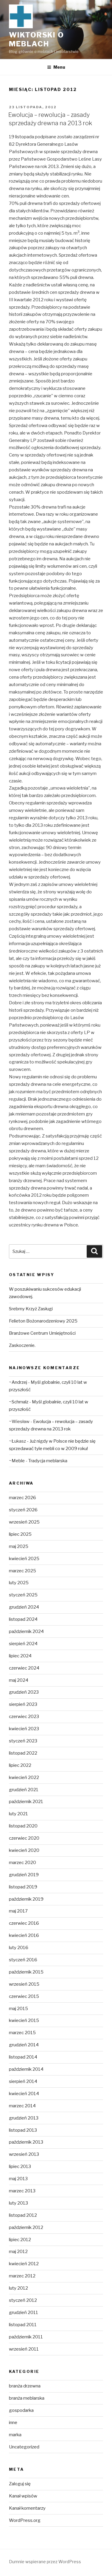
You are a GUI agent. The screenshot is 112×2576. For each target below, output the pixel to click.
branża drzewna (25, 2386)
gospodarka (21, 2410)
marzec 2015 (22, 2032)
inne (13, 2422)
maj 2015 (18, 2008)
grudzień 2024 (24, 1607)
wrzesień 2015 (24, 1984)
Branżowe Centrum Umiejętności (42, 1333)
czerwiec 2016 (24, 1923)
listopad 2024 (23, 1619)
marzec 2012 (22, 2276)
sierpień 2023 (23, 1704)
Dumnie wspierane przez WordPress (45, 2561)
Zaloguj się (20, 2483)
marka (15, 2434)
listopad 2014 (23, 2057)
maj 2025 (18, 1546)
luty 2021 (18, 1813)
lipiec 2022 (20, 1765)
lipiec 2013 (20, 2166)
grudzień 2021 (23, 1789)
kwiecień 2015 (24, 2020)
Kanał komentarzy (27, 2508)
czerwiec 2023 (24, 1716)
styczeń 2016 (23, 1959)
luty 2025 (19, 1582)
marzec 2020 (22, 1862)
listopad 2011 (23, 2324)
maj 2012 (18, 2251)
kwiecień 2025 (24, 1558)
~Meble (17, 1460)
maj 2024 (18, 1680)
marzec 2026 (22, 1497)
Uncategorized (24, 2447)
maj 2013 (18, 2178)
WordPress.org (25, 2520)
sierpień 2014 (23, 2081)
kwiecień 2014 (24, 2093)
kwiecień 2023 (24, 1728)
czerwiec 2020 (24, 1838)
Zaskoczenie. (22, 1345)
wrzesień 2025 (24, 1522)
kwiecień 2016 (24, 1935)
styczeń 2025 (23, 1595)
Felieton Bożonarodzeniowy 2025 (43, 1321)
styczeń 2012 (23, 2300)
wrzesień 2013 (24, 2154)
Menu (56, 67)
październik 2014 (26, 2069)
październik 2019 (26, 1899)
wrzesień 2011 (24, 2349)
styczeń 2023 (23, 1741)
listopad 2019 (23, 1887)
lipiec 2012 (20, 2239)
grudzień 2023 (24, 1692)
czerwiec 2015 (24, 1996)
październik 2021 (26, 1801)
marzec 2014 (22, 2106)
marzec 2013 (22, 2191)
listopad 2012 (23, 2215)
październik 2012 (26, 2227)
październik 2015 (26, 1972)
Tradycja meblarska (47, 1460)
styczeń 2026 (23, 1510)
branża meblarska (26, 2398)
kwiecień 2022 (24, 1777)
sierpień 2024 (23, 1643)
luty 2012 (18, 2288)
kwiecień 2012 (24, 2263)
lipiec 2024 (20, 1656)
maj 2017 (18, 1911)
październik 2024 (26, 1631)
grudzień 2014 (24, 2045)
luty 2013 (18, 2203)
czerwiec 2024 (24, 1668)
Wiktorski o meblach (36, 39)
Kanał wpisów (23, 2496)
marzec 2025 (22, 1570)
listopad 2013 (23, 2130)
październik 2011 (26, 2337)
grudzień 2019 (24, 1874)
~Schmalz (18, 1402)
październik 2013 (26, 2142)
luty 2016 (18, 1947)
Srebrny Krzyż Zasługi (31, 1308)
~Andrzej (18, 1382)
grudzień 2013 (23, 2118)
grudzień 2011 (23, 2312)
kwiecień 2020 (24, 1850)
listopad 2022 (23, 1753)
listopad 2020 (23, 1826)
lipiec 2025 (20, 1534)
